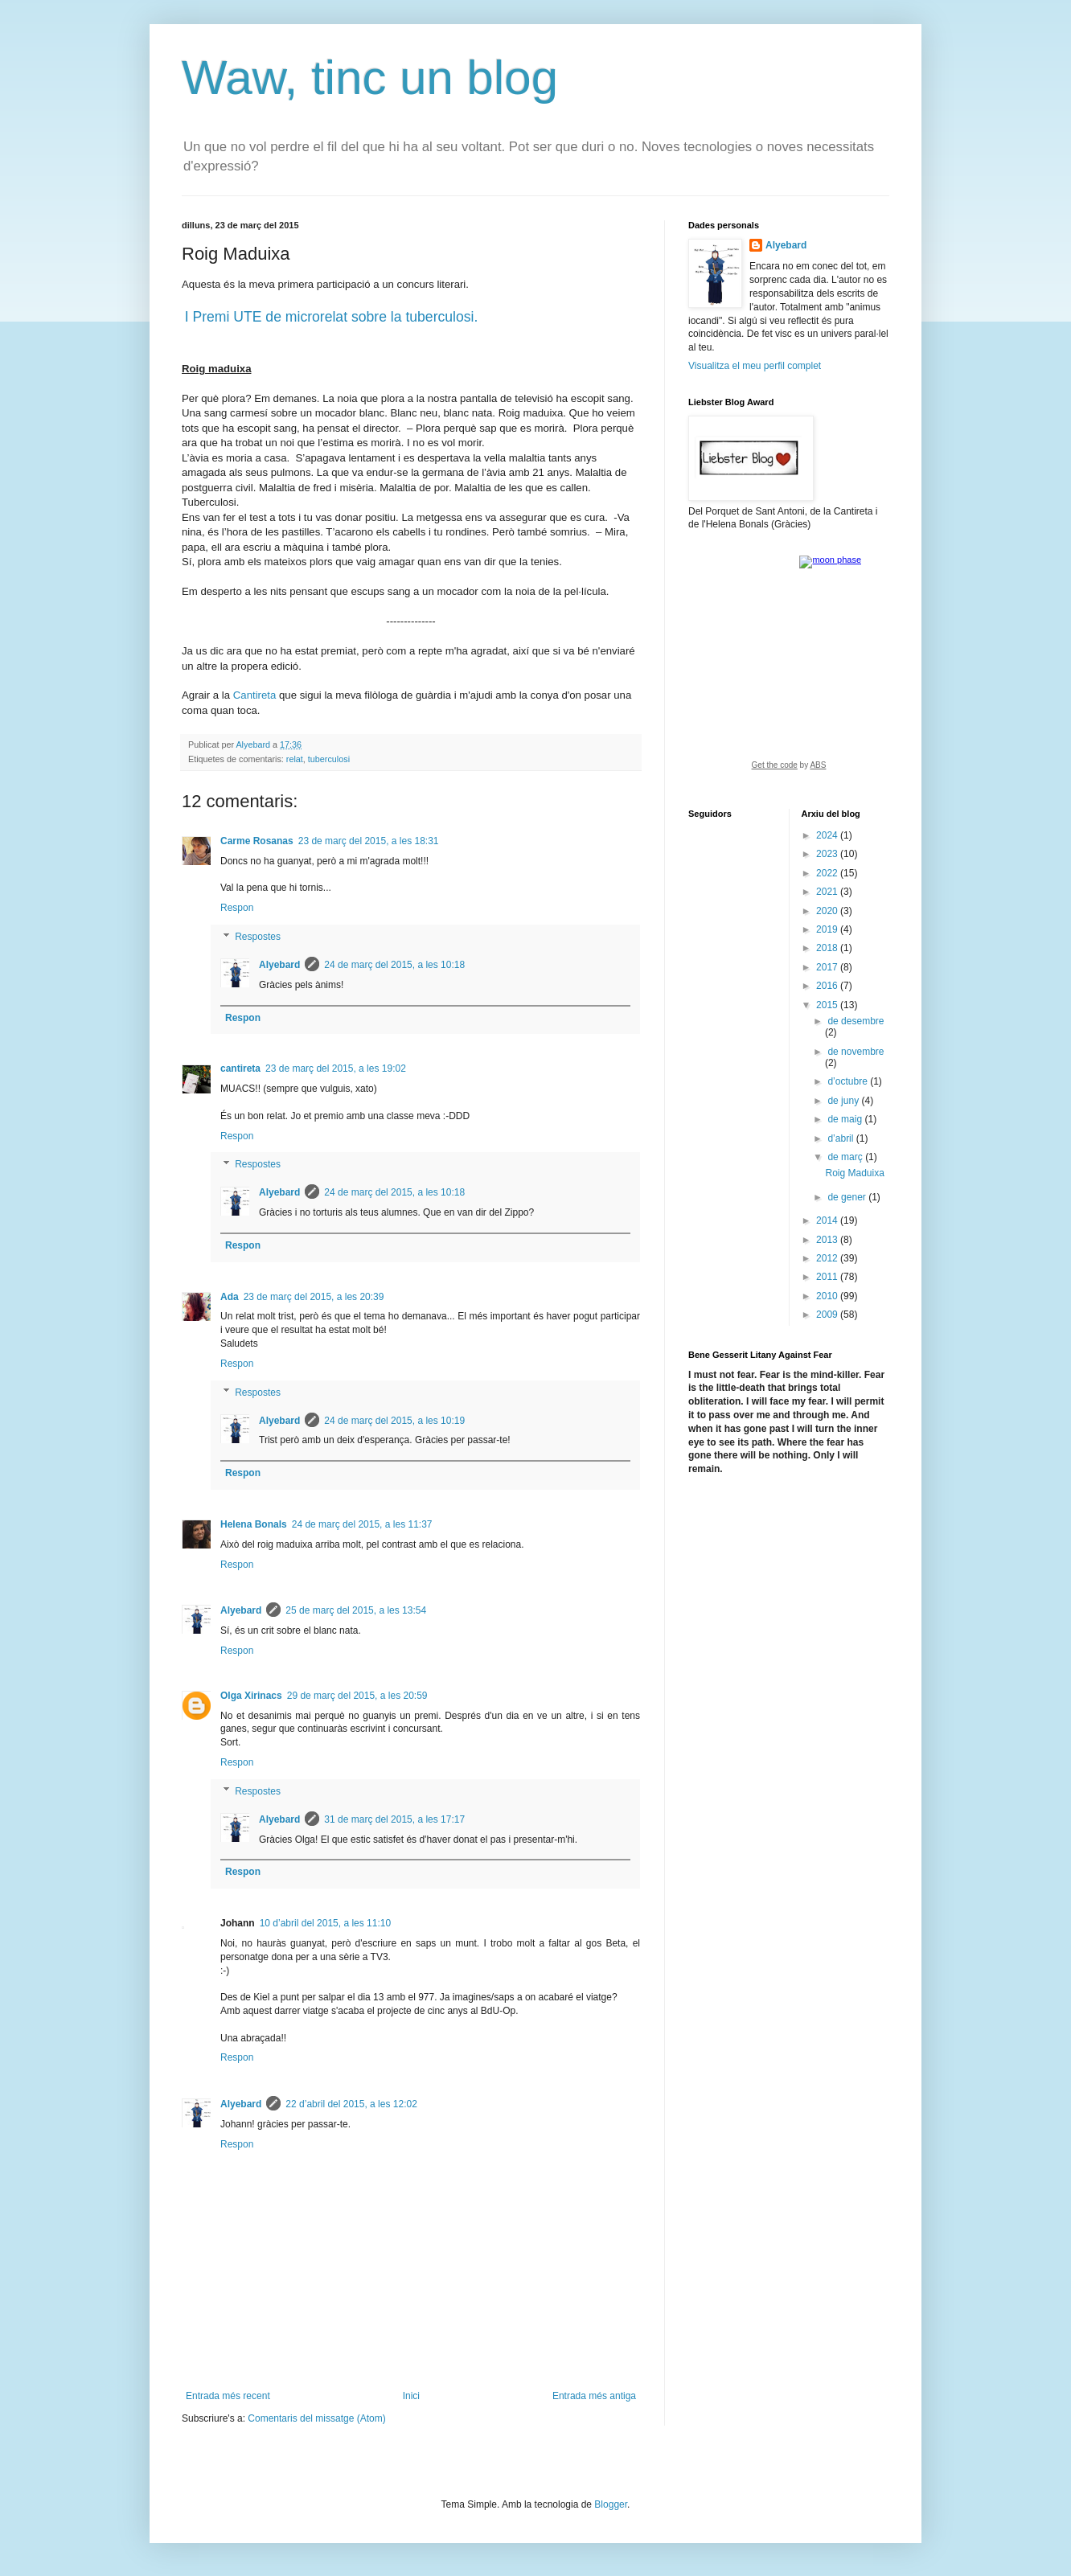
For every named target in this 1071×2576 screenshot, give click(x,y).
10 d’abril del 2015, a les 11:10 (325, 1923)
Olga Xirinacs (251, 1695)
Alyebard (279, 964)
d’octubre (848, 1081)
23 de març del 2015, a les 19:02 (335, 1068)
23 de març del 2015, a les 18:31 (368, 841)
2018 (828, 948)
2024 (828, 835)
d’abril (841, 1138)
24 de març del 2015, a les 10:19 (394, 1420)
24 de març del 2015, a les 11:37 (362, 1524)
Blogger (610, 2504)
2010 (828, 1296)
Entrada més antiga (594, 2396)
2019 (828, 929)
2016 (828, 985)
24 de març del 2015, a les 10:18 (394, 964)
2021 (828, 891)
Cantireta (255, 695)
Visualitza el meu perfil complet (754, 365)
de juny (844, 1100)
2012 (828, 1258)
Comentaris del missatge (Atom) (316, 2418)
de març (846, 1157)
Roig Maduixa (854, 1173)
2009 (828, 1314)
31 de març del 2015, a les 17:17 (394, 1819)
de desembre (855, 1021)
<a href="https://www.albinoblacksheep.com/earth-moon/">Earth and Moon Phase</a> (788, 668)
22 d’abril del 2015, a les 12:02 (350, 2104)
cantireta (240, 1068)
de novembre (855, 1051)
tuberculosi (329, 759)
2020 (828, 911)
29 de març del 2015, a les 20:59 (357, 1695)
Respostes (258, 936)
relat (294, 759)
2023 (828, 853)
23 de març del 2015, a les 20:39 (314, 1296)
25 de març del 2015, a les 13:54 (355, 1610)
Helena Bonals (253, 1524)
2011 (828, 1276)
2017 (828, 967)
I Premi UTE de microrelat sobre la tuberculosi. (331, 317)
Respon (236, 907)
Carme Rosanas (256, 841)
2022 (828, 873)
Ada (229, 1296)
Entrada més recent (228, 2396)
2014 (828, 1220)
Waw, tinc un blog (370, 78)
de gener (847, 1197)
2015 (828, 1005)
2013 (828, 1239)
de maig (845, 1119)
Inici (411, 2396)
